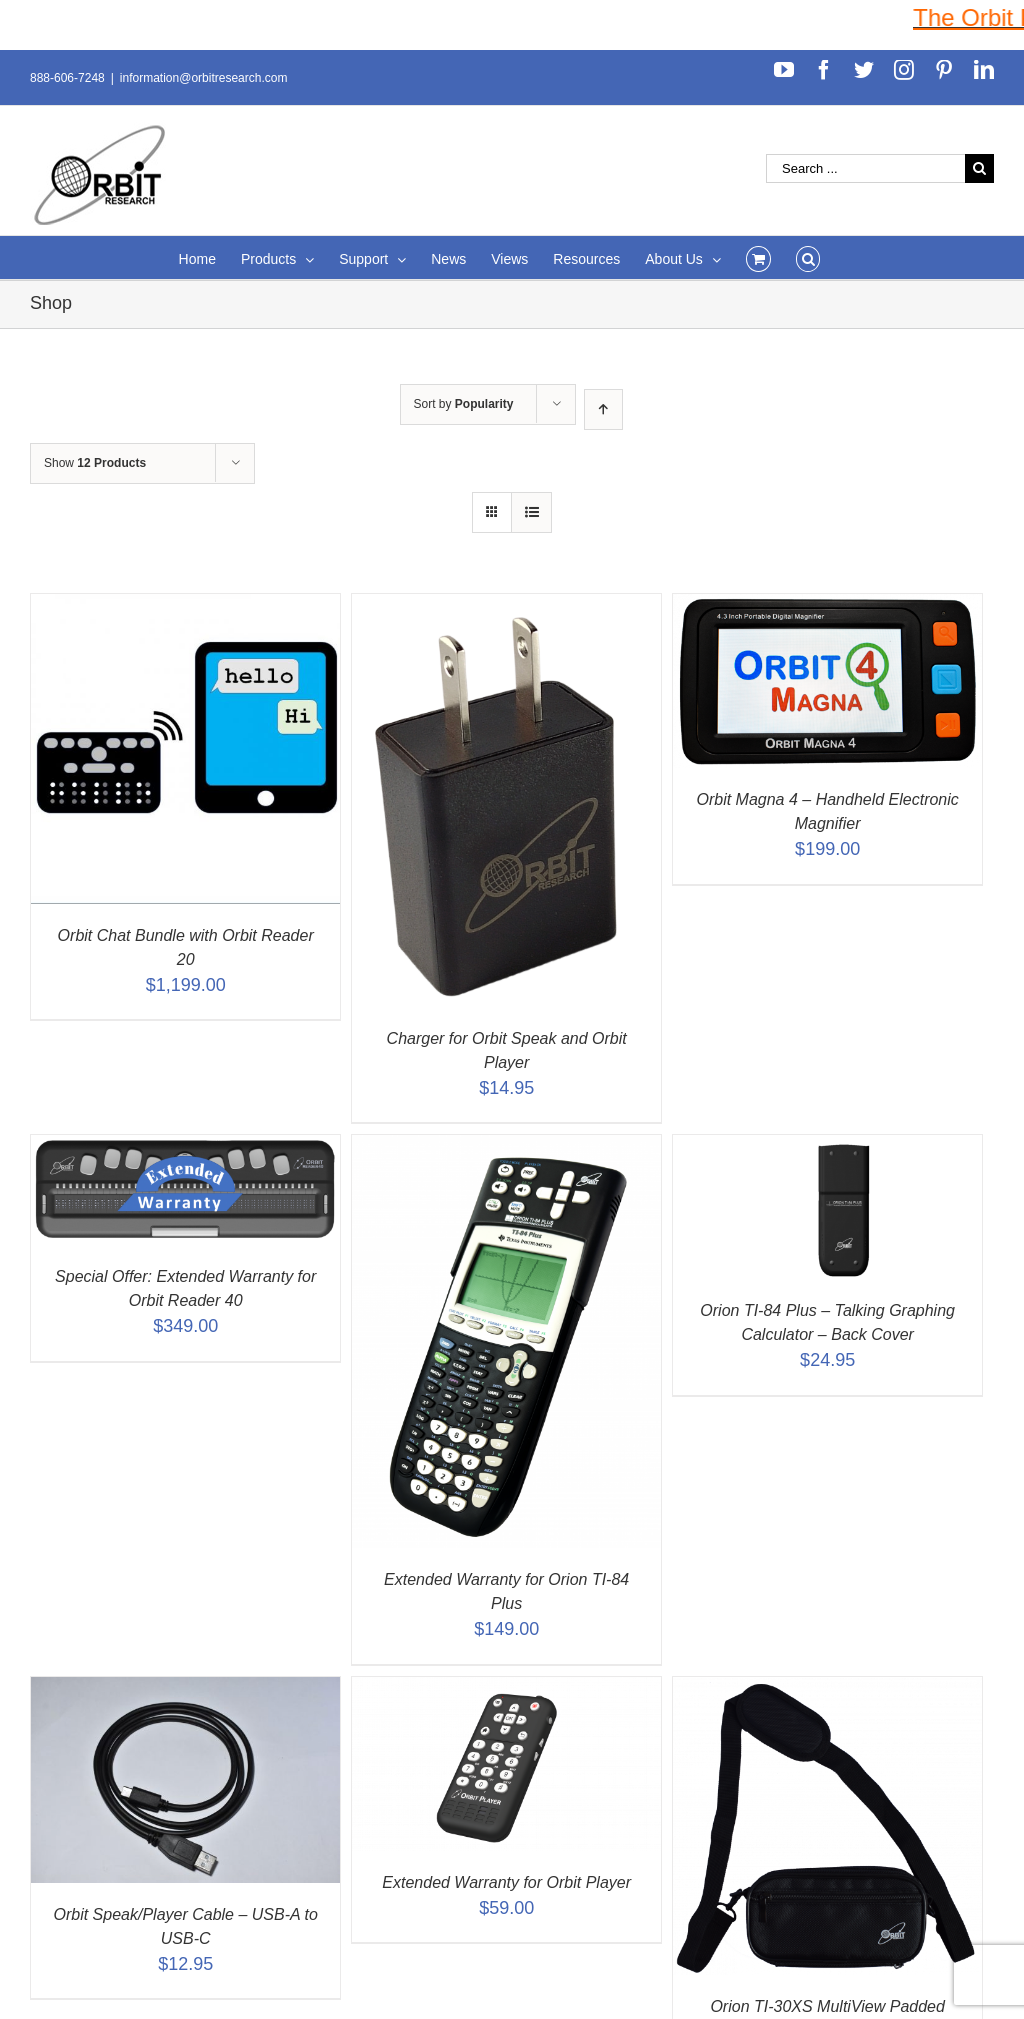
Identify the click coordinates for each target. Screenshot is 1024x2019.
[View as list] (531, 512)
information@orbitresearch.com (204, 78)
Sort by (464, 404)
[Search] (808, 257)
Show (95, 463)
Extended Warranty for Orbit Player (506, 1882)
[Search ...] (865, 168)
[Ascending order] (603, 409)
